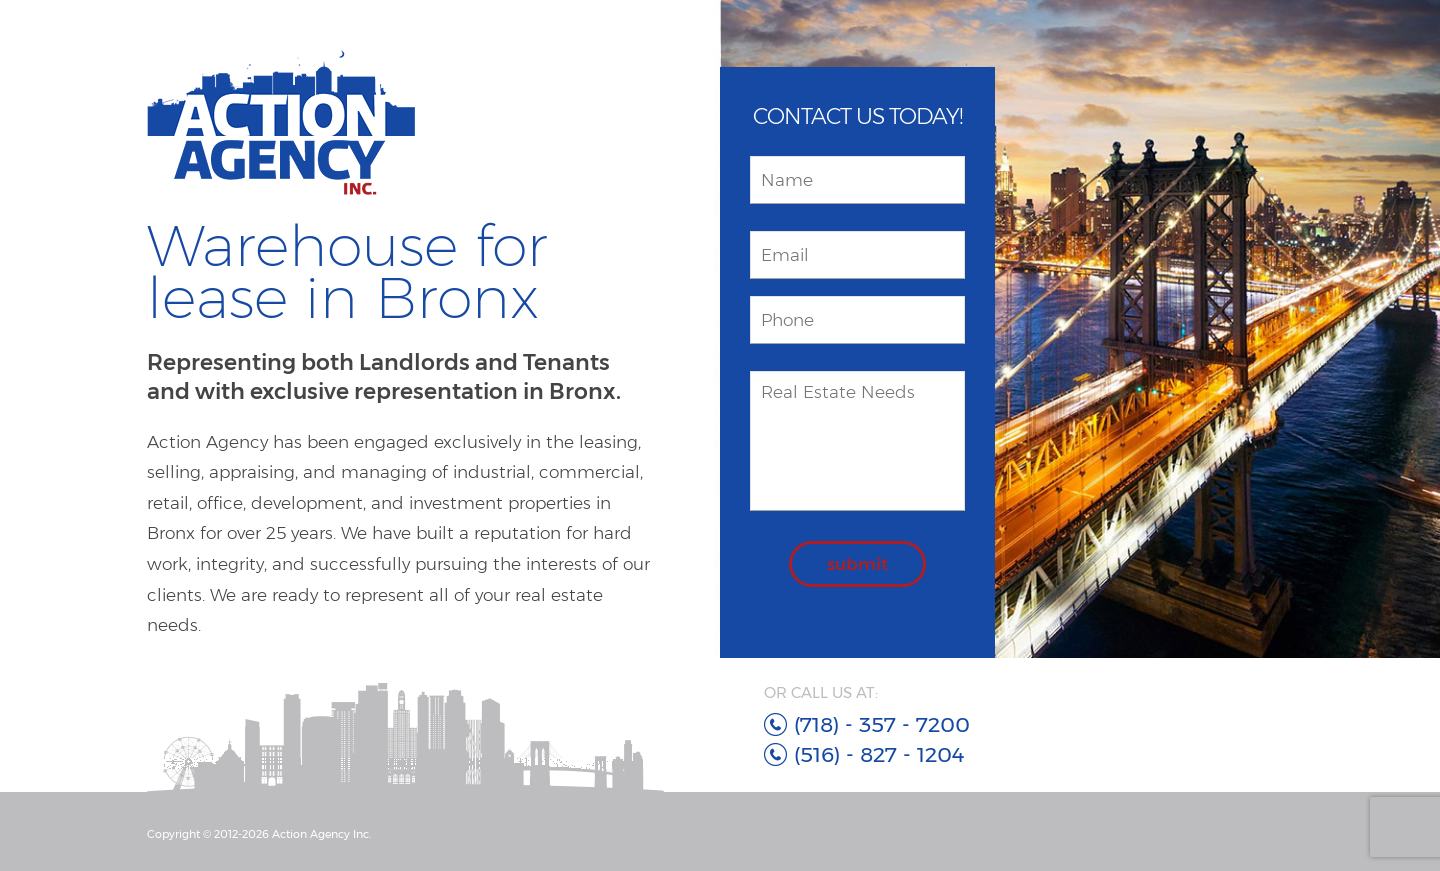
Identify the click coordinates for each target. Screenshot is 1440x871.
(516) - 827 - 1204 (879, 754)
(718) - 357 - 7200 (882, 724)
